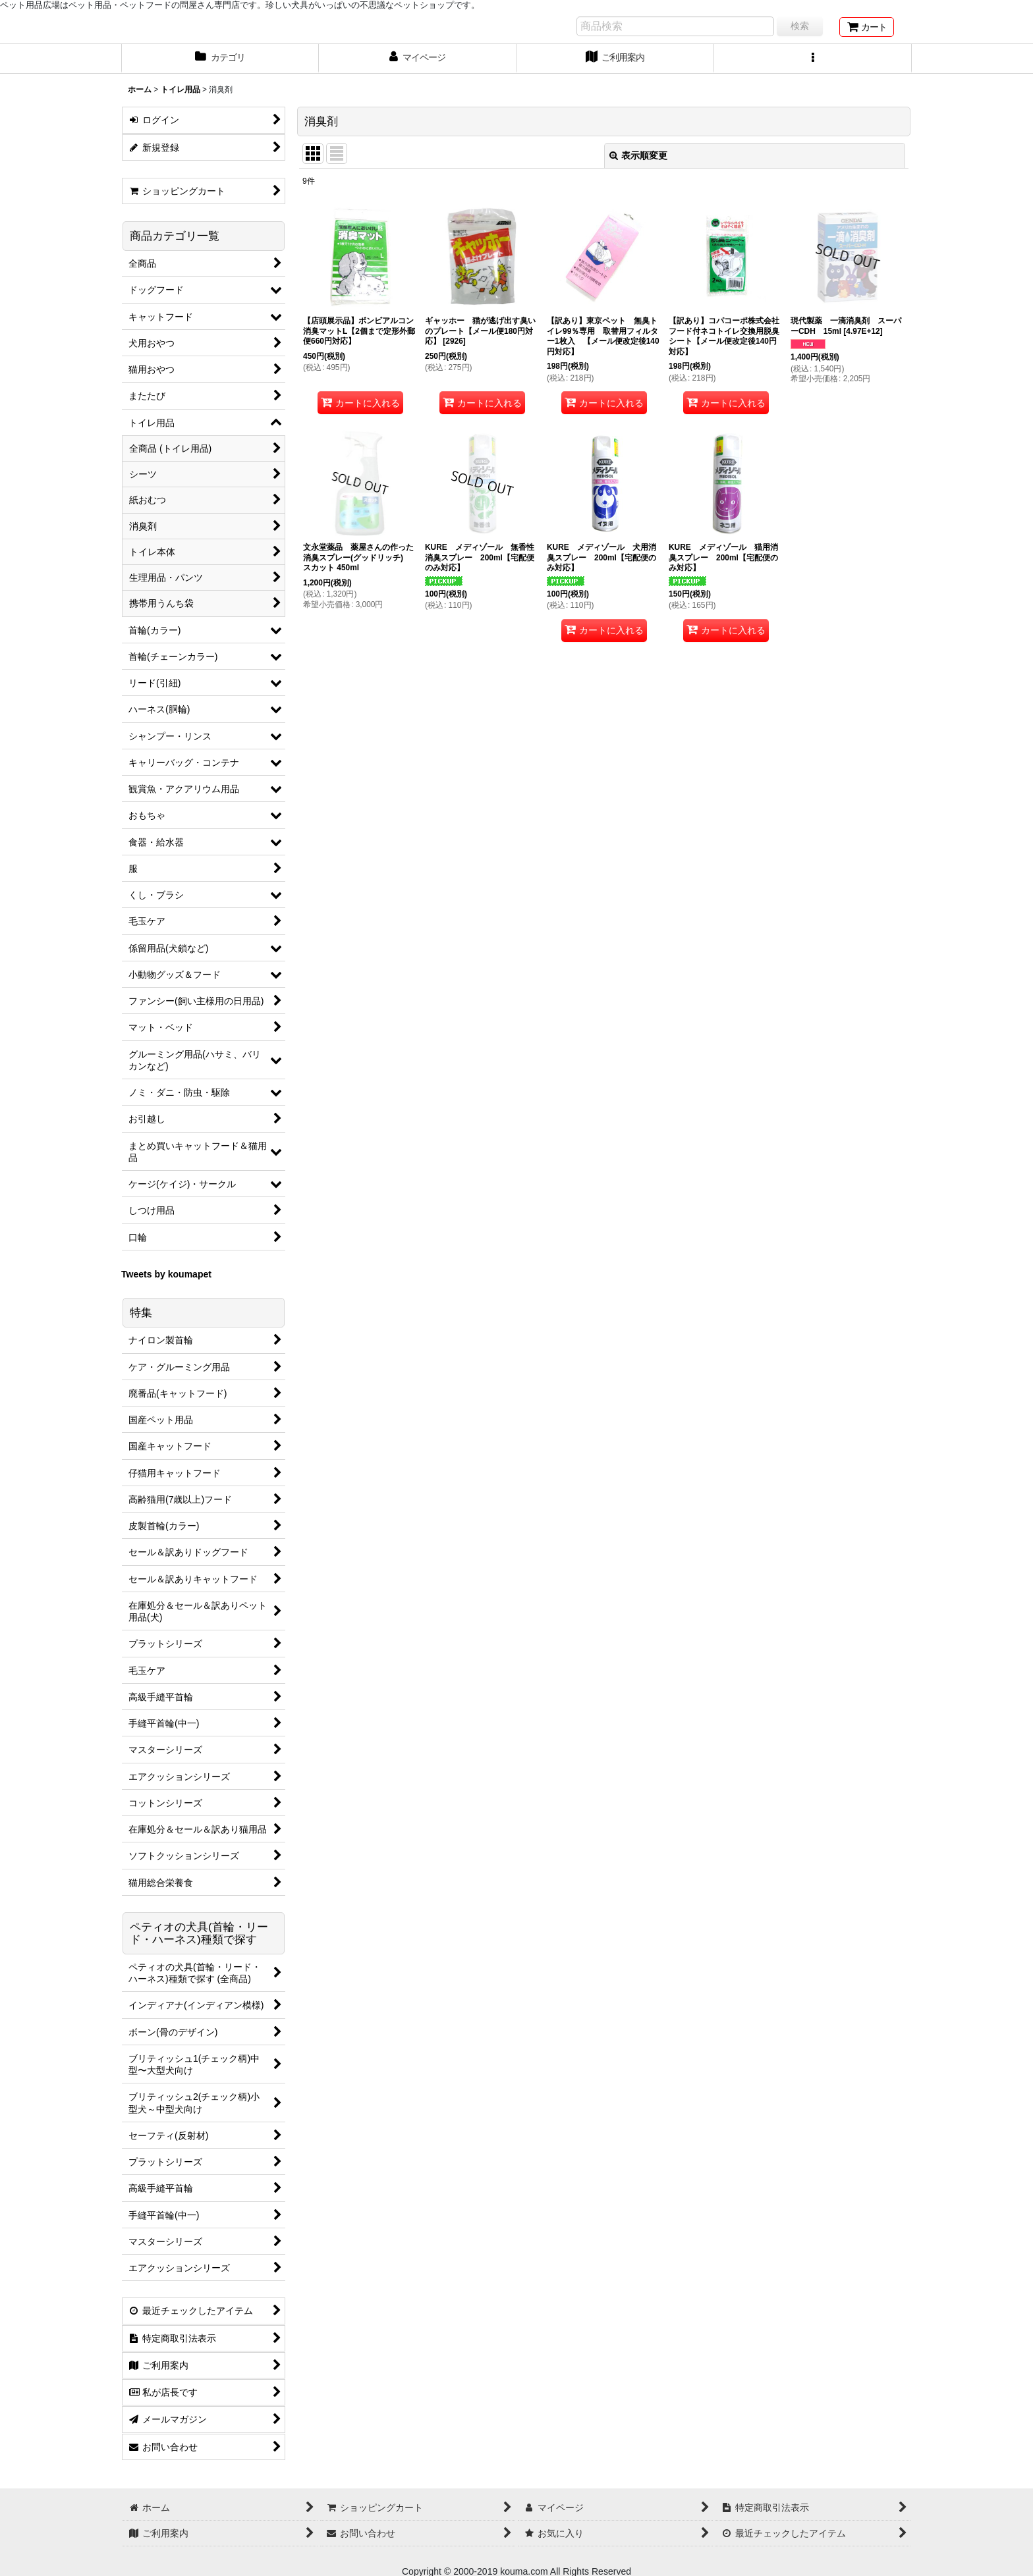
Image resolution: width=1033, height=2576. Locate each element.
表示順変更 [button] (638, 155)
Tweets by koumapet (166, 1274)
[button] (813, 58)
